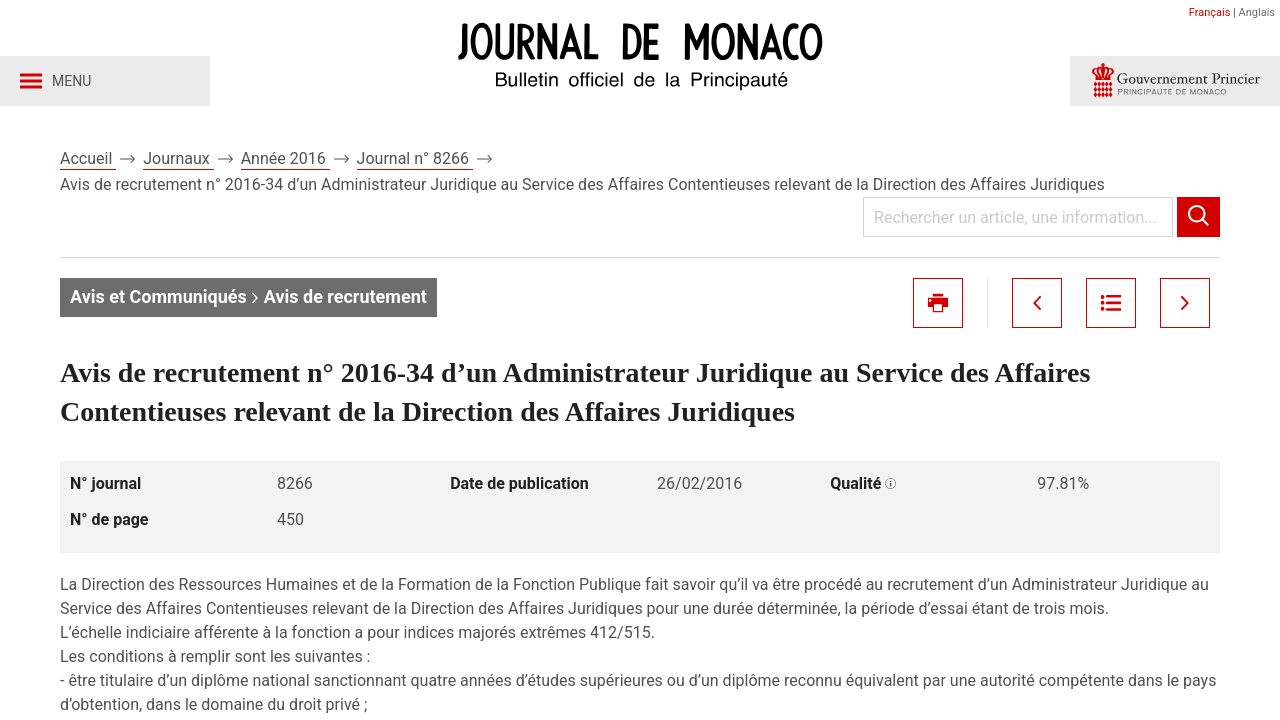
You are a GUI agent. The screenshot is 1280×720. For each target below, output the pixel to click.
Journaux (178, 158)
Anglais (1257, 12)
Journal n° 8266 (415, 158)
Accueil (88, 158)
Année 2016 (285, 158)
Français (1210, 12)
